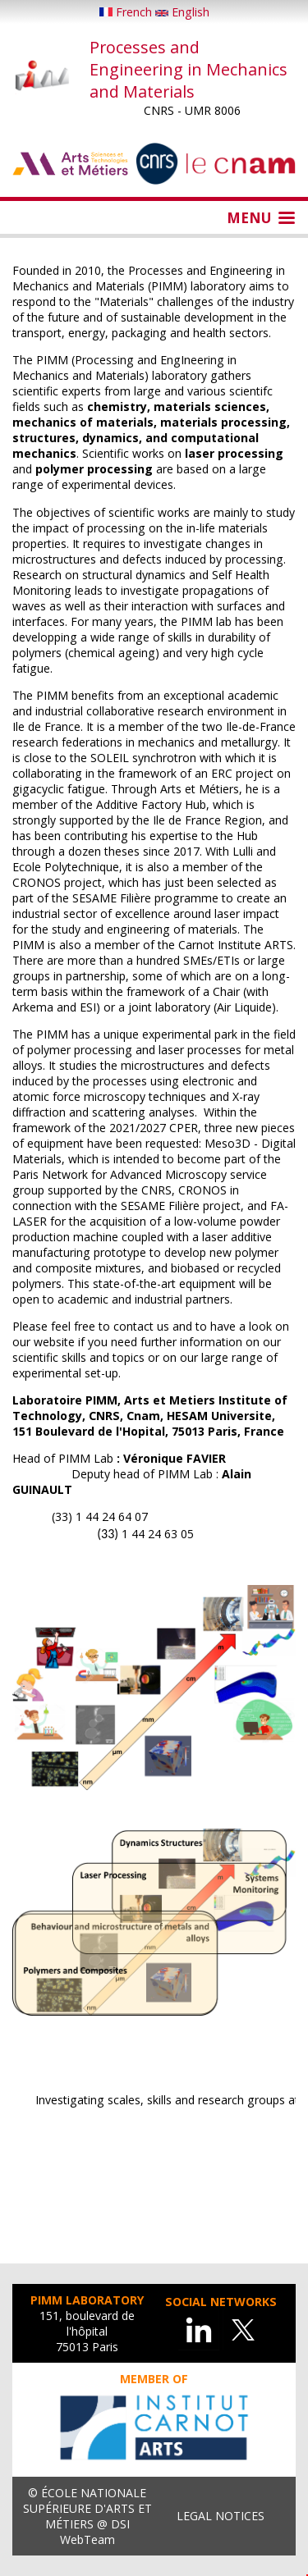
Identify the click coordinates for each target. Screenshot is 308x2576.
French (127, 12)
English (182, 12)
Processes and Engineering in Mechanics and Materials (188, 69)
